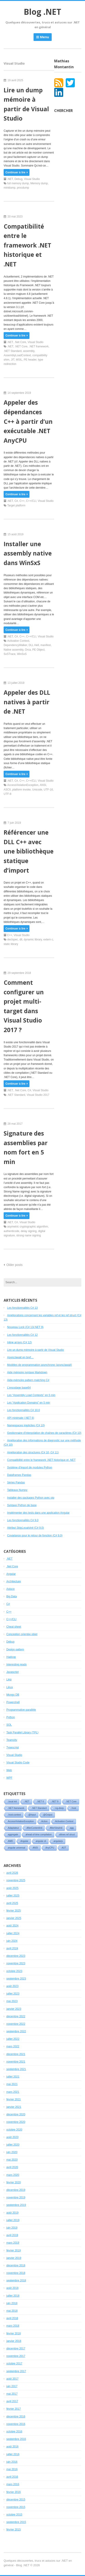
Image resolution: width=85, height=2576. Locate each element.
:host (73, 1808)
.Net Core (20, 342)
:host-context (14, 1814)
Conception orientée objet (21, 1634)
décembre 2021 (15, 2054)
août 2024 (12, 1925)
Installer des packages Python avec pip (30, 1497)
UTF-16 (48, 789)
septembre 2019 (16, 2205)
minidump (9, 187)
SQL (9, 1724)
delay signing (28, 1231)
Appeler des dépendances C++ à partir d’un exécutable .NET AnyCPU (28, 421)
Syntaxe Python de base (21, 1505)
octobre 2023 (14, 1971)
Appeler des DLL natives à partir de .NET (27, 701)
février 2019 (13, 2250)
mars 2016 (12, 2484)
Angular (11, 1574)
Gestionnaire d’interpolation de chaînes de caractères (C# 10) (44, 1432)
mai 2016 (11, 2469)
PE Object (38, 649)
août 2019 (12, 2212)
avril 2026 (12, 1872)
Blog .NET (42, 11)
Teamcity (11, 1740)
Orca (28, 649)
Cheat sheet (13, 1626)
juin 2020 (11, 2152)
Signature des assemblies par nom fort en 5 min (26, 1147)
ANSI (43, 785)
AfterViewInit (56, 1828)
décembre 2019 (15, 2190)
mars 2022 (12, 2046)
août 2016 (12, 2446)
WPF (9, 1777)
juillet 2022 (12, 2039)
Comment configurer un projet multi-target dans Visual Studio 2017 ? (24, 1006)
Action (44, 1821)
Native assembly (13, 649)
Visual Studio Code (17, 1762)
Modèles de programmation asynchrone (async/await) (39, 1364)
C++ (22, 501)
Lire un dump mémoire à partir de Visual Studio (26, 104)
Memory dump (39, 183)
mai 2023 (11, 2001)
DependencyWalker (15, 645)
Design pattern (15, 1649)
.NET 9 (54, 1801)
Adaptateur (13, 1828)
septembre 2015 (16, 2522)
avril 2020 (12, 2167)
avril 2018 (12, 2318)
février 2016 (13, 2492)
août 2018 (12, 2288)
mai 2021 (11, 2084)
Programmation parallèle (21, 1709)
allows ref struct (67, 1834)
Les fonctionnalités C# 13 (22, 1307)
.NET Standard (13, 351)
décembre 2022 (15, 2016)
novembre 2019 (15, 2197)
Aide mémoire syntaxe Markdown (27, 1372)
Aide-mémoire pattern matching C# (28, 1380)
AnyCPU (50, 1847)
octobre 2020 (14, 2129)
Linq (9, 1679)
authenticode (11, 1231)
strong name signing (28, 1235)
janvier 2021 (13, 2107)
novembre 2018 (15, 2273)
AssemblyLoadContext (17, 355)
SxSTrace (9, 654)
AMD (10, 1841)
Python (10, 1717)
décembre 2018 (15, 2265)
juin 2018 (11, 2303)
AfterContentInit (34, 1828)
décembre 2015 (15, 2499)
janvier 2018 (13, 2341)
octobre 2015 (14, 2514)
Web (9, 1770)
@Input (32, 1814)
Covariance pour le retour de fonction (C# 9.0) (34, 1535)
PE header (30, 359)
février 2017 (13, 2408)
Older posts (13, 1265)
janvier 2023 (13, 2008)
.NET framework (39, 346)
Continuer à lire (16, 172)
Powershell (13, 1702)
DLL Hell (34, 645)
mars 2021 (12, 2092)
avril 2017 (12, 2401)
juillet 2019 (12, 2220)
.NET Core (21, 346)
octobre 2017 (14, 2363)
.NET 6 (40, 1801)
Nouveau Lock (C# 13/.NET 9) (25, 1327)
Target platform (16, 505)
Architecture (13, 1581)
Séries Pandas (16, 1482)
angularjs (58, 1841)
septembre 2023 (16, 1978)
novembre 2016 (15, 2424)
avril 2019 (12, 2235)
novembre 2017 (15, 2356)
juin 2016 (11, 2461)
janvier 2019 (13, 2258)
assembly (28, 351)
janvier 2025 (13, 1918)
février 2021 (13, 2099)
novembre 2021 (15, 2061)
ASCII (7, 789)
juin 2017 (11, 2386)
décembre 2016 (15, 2416)
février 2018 (13, 2333)
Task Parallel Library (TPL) (22, 1732)
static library (11, 944)
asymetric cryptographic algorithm (27, 1226)
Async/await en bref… (20, 1357)
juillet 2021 (12, 2076)
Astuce (10, 1589)
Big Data (11, 1596)
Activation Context (18, 640)
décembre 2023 (15, 1955)
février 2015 (13, 2529)
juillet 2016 (12, 2454)
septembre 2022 (16, 2031)
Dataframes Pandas (19, 1475)
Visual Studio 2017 (38, 1094)
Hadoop (11, 1657)
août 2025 (12, 1888)
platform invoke (21, 789)
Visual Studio (32, 179)
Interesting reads (16, 1664)
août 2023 (12, 1986)
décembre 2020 (15, 2114)
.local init (12, 1801)
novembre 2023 (15, 1963)
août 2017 (12, 2378)
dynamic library (33, 939)
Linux (9, 1687)
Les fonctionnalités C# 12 (22, 1334)
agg (72, 1828)
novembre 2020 (15, 2122)
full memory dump (18, 183)
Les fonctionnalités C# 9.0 (22, 1520)
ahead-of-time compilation (39, 1834)
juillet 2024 (12, 1933)
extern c (48, 939)
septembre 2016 (16, 2439)
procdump (23, 187)
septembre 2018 (16, 2280)
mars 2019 (12, 2242)
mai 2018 (11, 2310)
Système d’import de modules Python (29, 1467)
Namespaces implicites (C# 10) (26, 1425)
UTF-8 (7, 794)
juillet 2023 (12, 1993)
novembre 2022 (15, 2023)
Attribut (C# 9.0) (25, 1527)
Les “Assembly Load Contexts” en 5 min (31, 1395)
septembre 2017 (16, 2371)
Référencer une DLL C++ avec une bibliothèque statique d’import (28, 851)
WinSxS (22, 654)
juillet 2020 (12, 2144)
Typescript (12, 1747)
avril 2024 (12, 1948)
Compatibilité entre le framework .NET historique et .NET (27, 245)
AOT (64, 1847)
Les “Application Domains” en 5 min (28, 1402)
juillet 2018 (12, 2295)
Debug (18, 179)
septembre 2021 (16, 2069)
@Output (47, 1814)
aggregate (13, 1834)
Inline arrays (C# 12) (19, 1342)
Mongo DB (12, 1694)
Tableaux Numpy (17, 1490)
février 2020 (13, 2182)
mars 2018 (12, 2325)
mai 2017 (11, 2393)
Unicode (37, 789)
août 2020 (12, 2137)
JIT (12, 359)
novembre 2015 (15, 2507)
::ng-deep (59, 1808)
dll (20, 939)
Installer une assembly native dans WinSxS (28, 553)
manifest (46, 645)
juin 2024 (11, 1940)
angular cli (41, 1841)
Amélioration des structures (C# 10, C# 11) (32, 1452)
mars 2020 (12, 2175)
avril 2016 (12, 2476)
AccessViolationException (22, 785)
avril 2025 (12, 1903)
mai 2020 (11, 2159)
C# (16, 501)
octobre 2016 (14, 2431)
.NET (10, 179)
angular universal (16, 1847)
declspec (12, 939)
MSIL (19, 359)
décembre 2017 (15, 2348)
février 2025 (13, 1910)
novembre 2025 (15, 1880)
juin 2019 (11, 2227)
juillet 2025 (12, 1895)
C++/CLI (31, 501)
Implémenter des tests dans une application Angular (38, 1512)
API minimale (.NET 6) (20, 1417)
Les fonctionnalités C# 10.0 (23, 1410)
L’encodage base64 (19, 1387)
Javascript (12, 1672)
